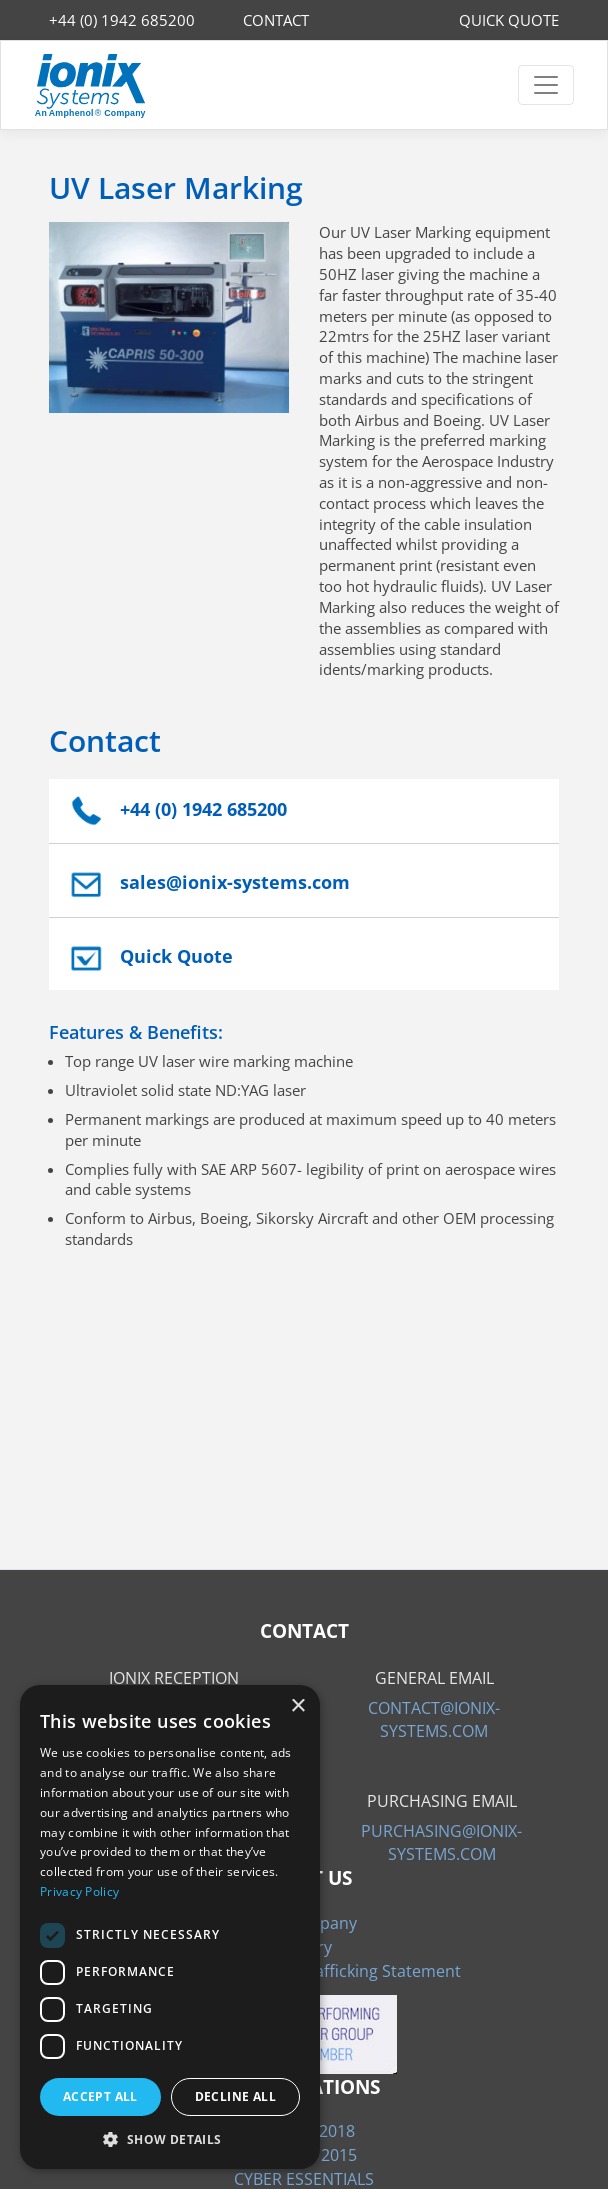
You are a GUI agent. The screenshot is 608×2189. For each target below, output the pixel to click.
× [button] (297, 1706)
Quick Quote (176, 956)
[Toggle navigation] (546, 85)
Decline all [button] (235, 2096)
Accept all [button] (100, 2096)
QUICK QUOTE (509, 20)
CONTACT (276, 20)
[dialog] (170, 1927)
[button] (170, 2139)
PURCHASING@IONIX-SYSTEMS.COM (441, 1842)
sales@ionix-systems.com (235, 882)
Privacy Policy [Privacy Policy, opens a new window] (79, 1891)
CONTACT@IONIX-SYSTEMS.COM (434, 1719)
